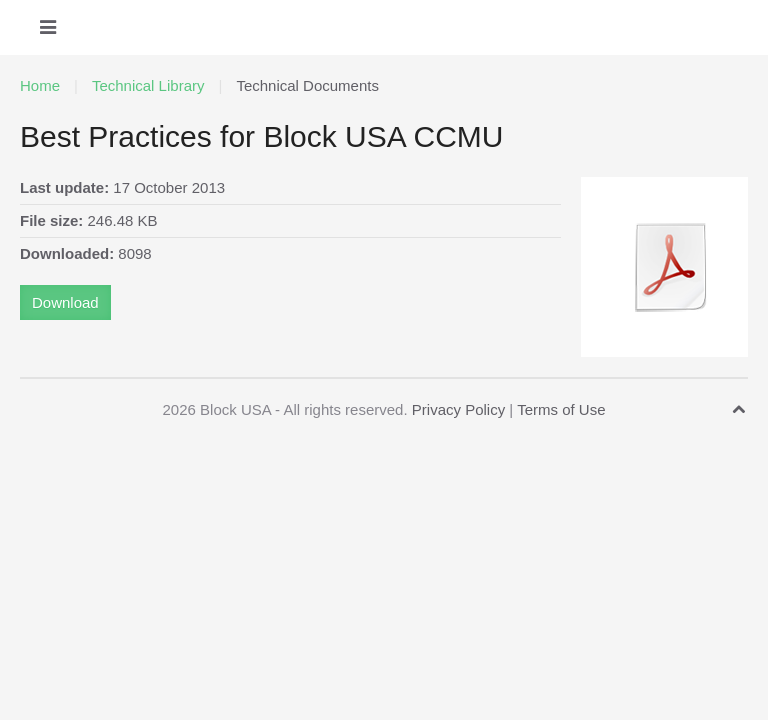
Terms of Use (561, 409)
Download (65, 302)
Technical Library (148, 85)
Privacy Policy (458, 409)
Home (40, 85)
